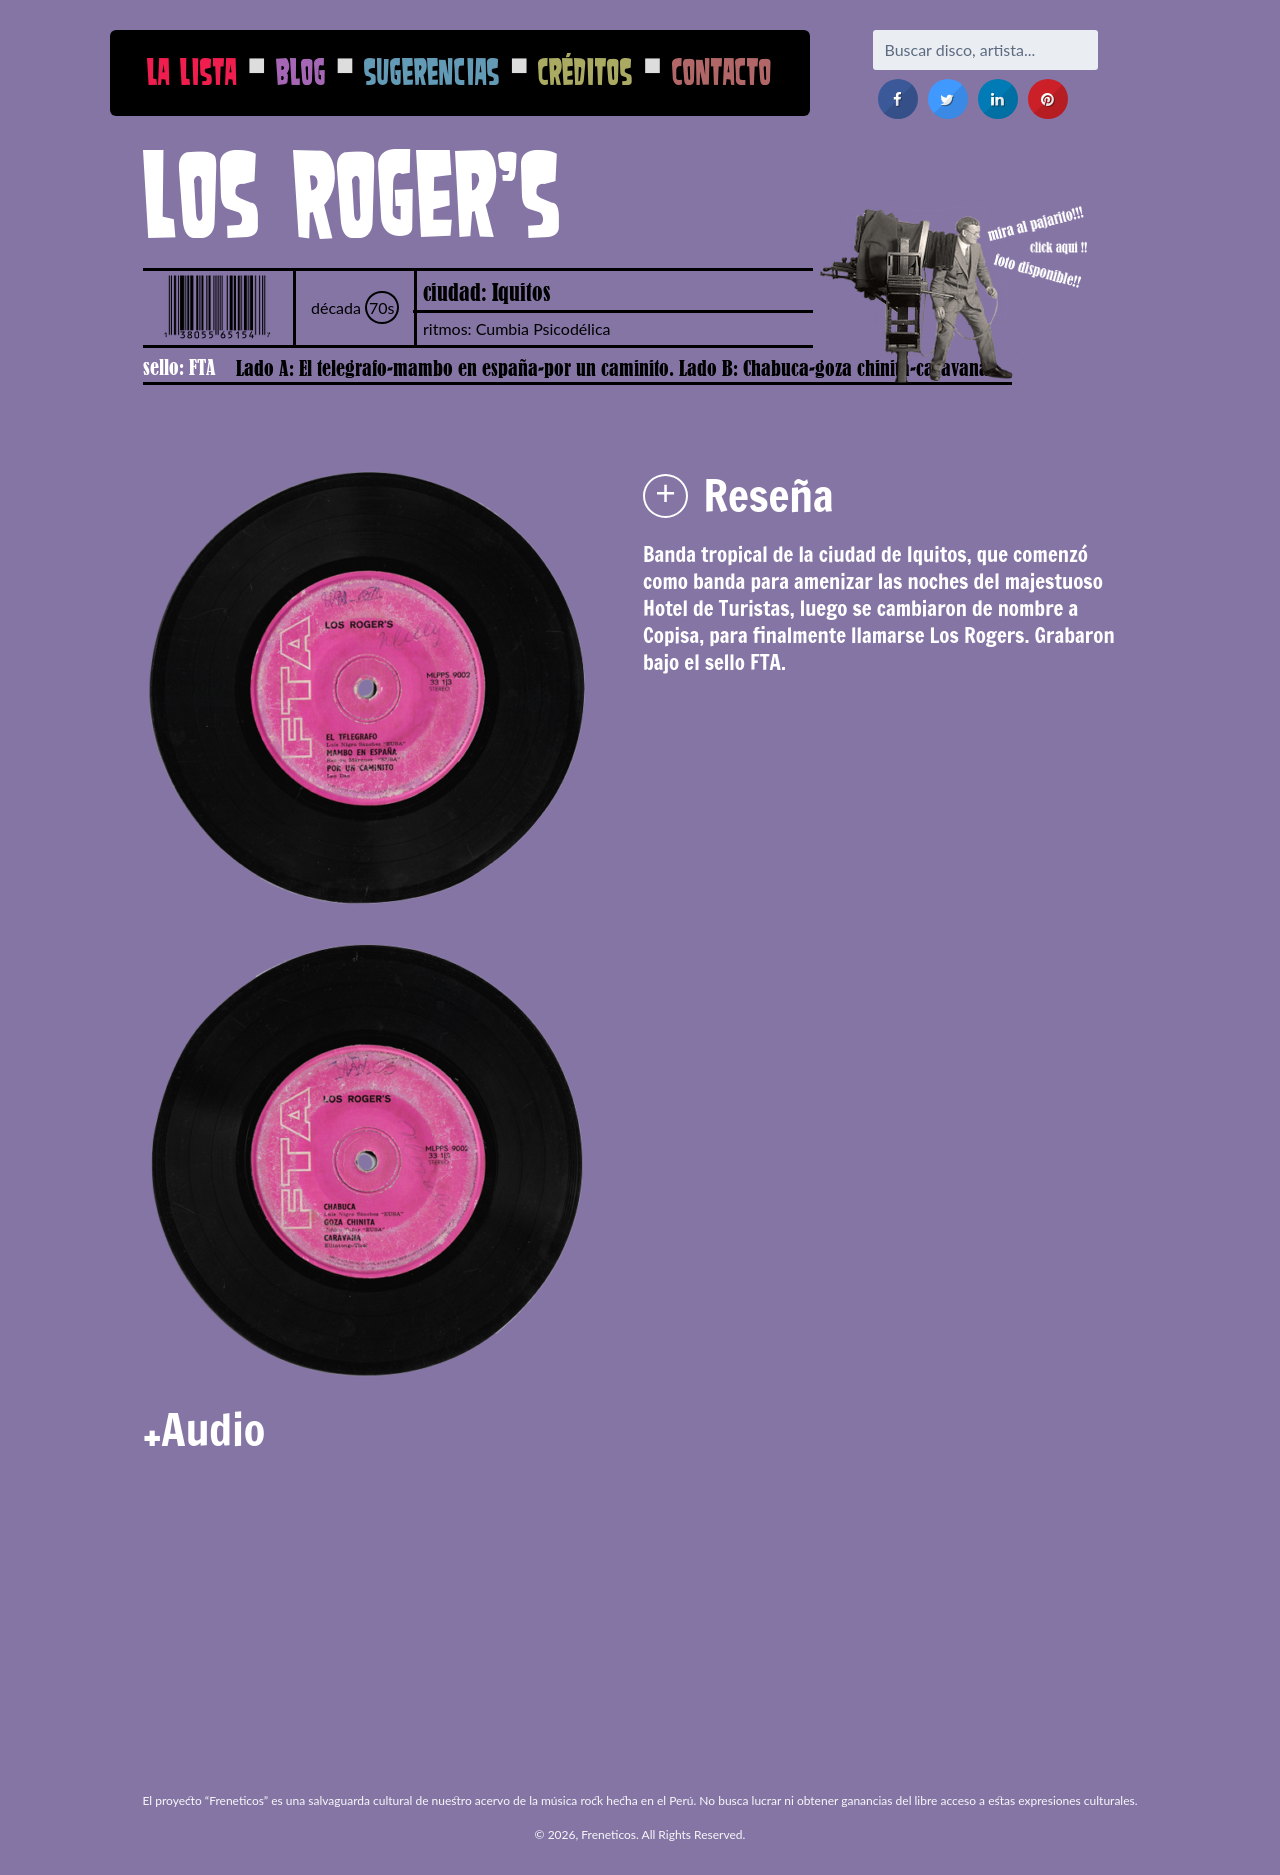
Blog (301, 71)
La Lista (192, 71)
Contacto (722, 71)
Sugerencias (432, 71)
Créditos (585, 71)
